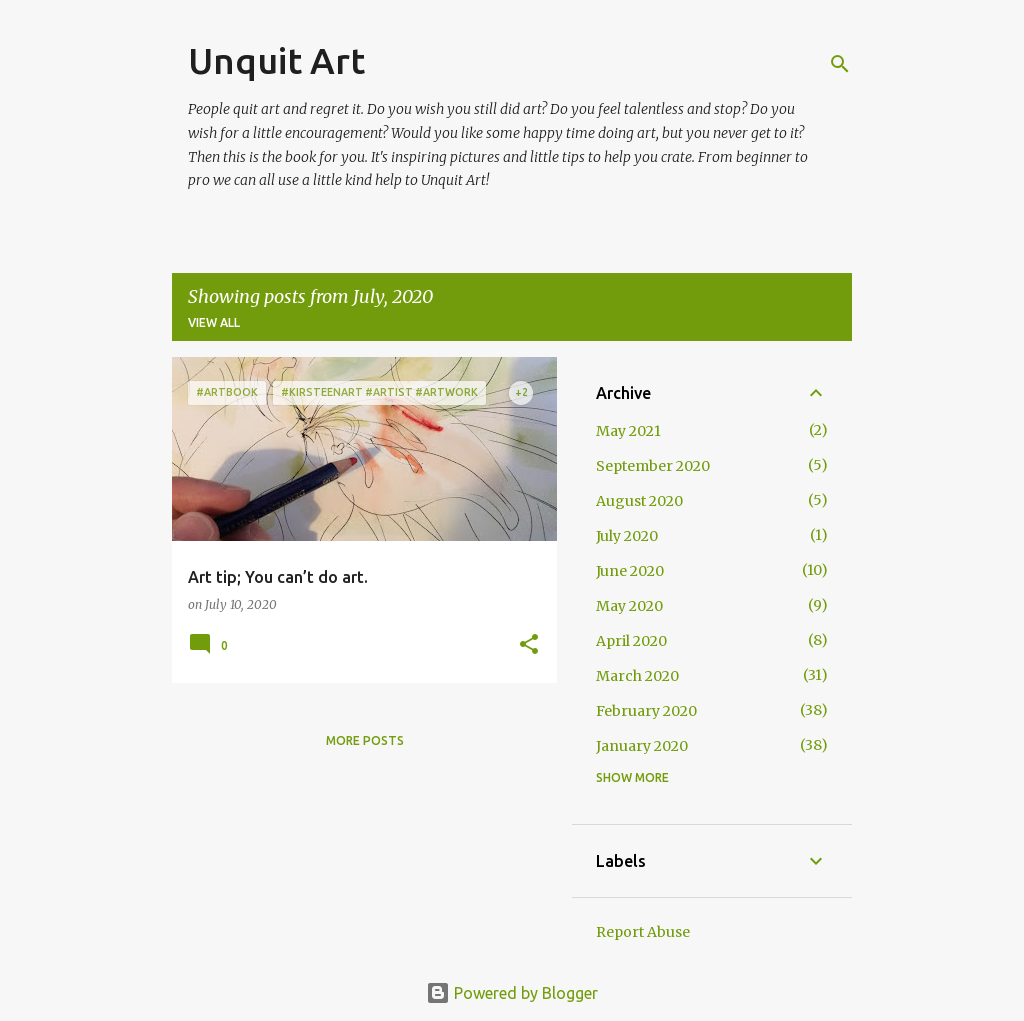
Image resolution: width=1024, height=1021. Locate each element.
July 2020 (627, 536)
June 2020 (630, 571)
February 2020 (646, 711)
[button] (529, 645)
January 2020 (642, 746)
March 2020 (637, 676)
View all (214, 322)
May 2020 (629, 606)
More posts (365, 740)
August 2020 (639, 501)
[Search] (840, 64)
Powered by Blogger (512, 993)
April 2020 (631, 641)
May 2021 (628, 431)
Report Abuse (643, 932)
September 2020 (653, 466)
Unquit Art (276, 60)
